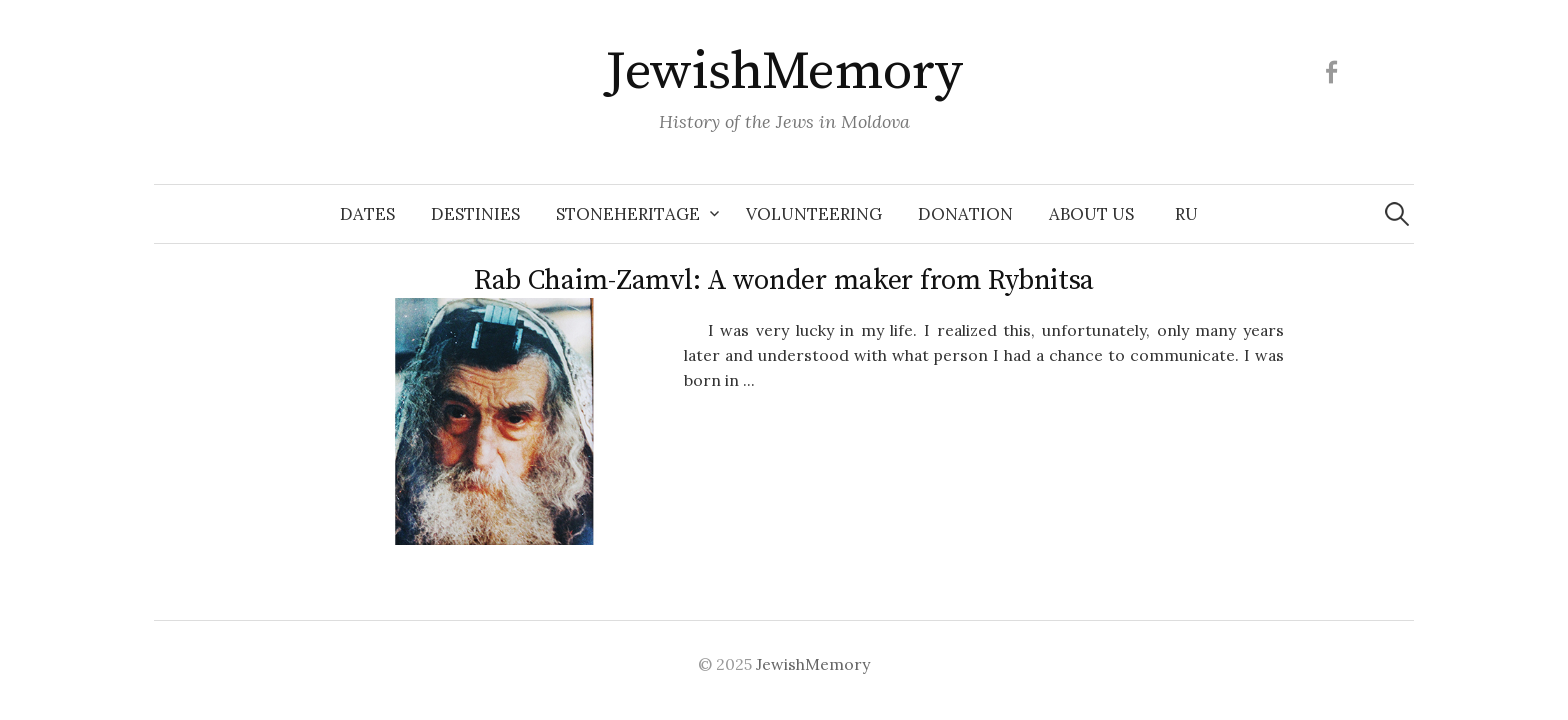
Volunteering (814, 214)
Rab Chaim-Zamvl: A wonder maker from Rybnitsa (784, 280)
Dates (367, 214)
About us (1091, 214)
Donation (965, 214)
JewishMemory (784, 72)
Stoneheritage (628, 214)
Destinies (475, 214)
